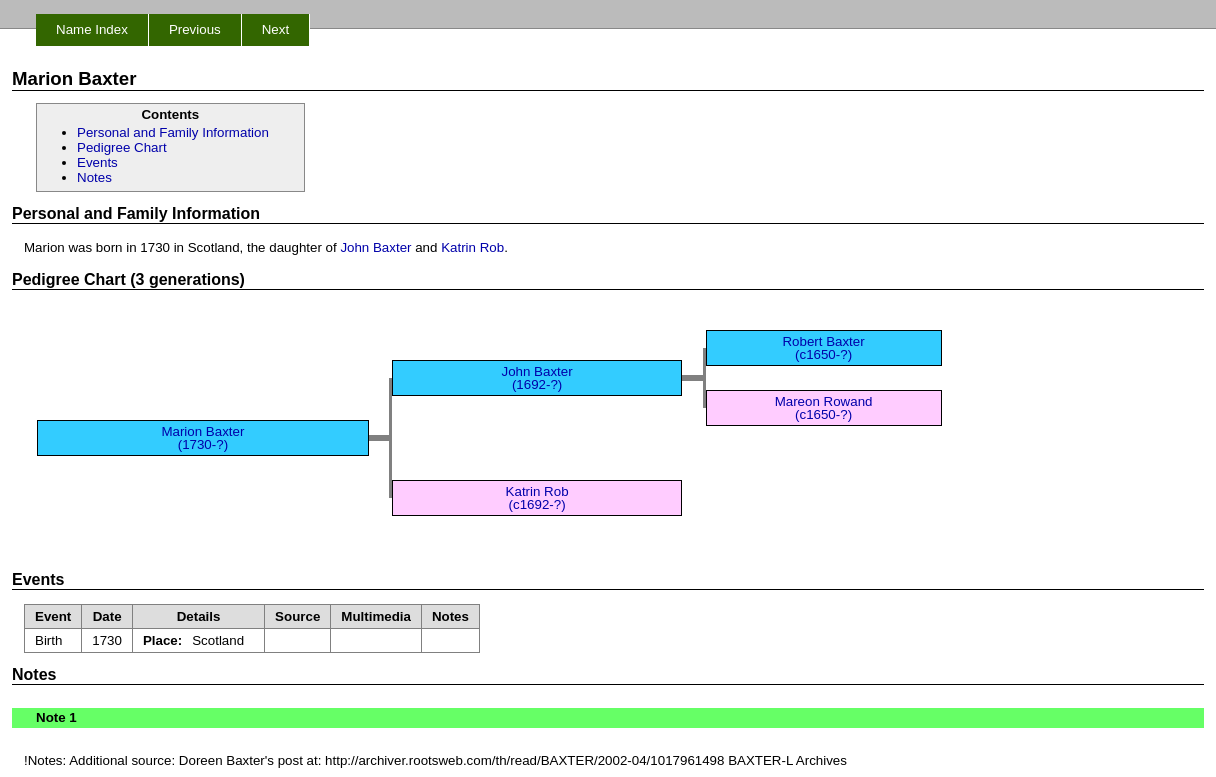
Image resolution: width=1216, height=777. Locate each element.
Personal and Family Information (173, 132)
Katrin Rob (472, 247)
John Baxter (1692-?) (537, 378)
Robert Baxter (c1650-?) (823, 348)
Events (97, 162)
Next (275, 29)
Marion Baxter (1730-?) (202, 438)
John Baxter (375, 247)
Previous (195, 29)
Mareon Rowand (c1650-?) (824, 408)
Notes (94, 177)
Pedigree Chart (122, 147)
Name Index (92, 29)
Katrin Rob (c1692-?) (537, 498)
